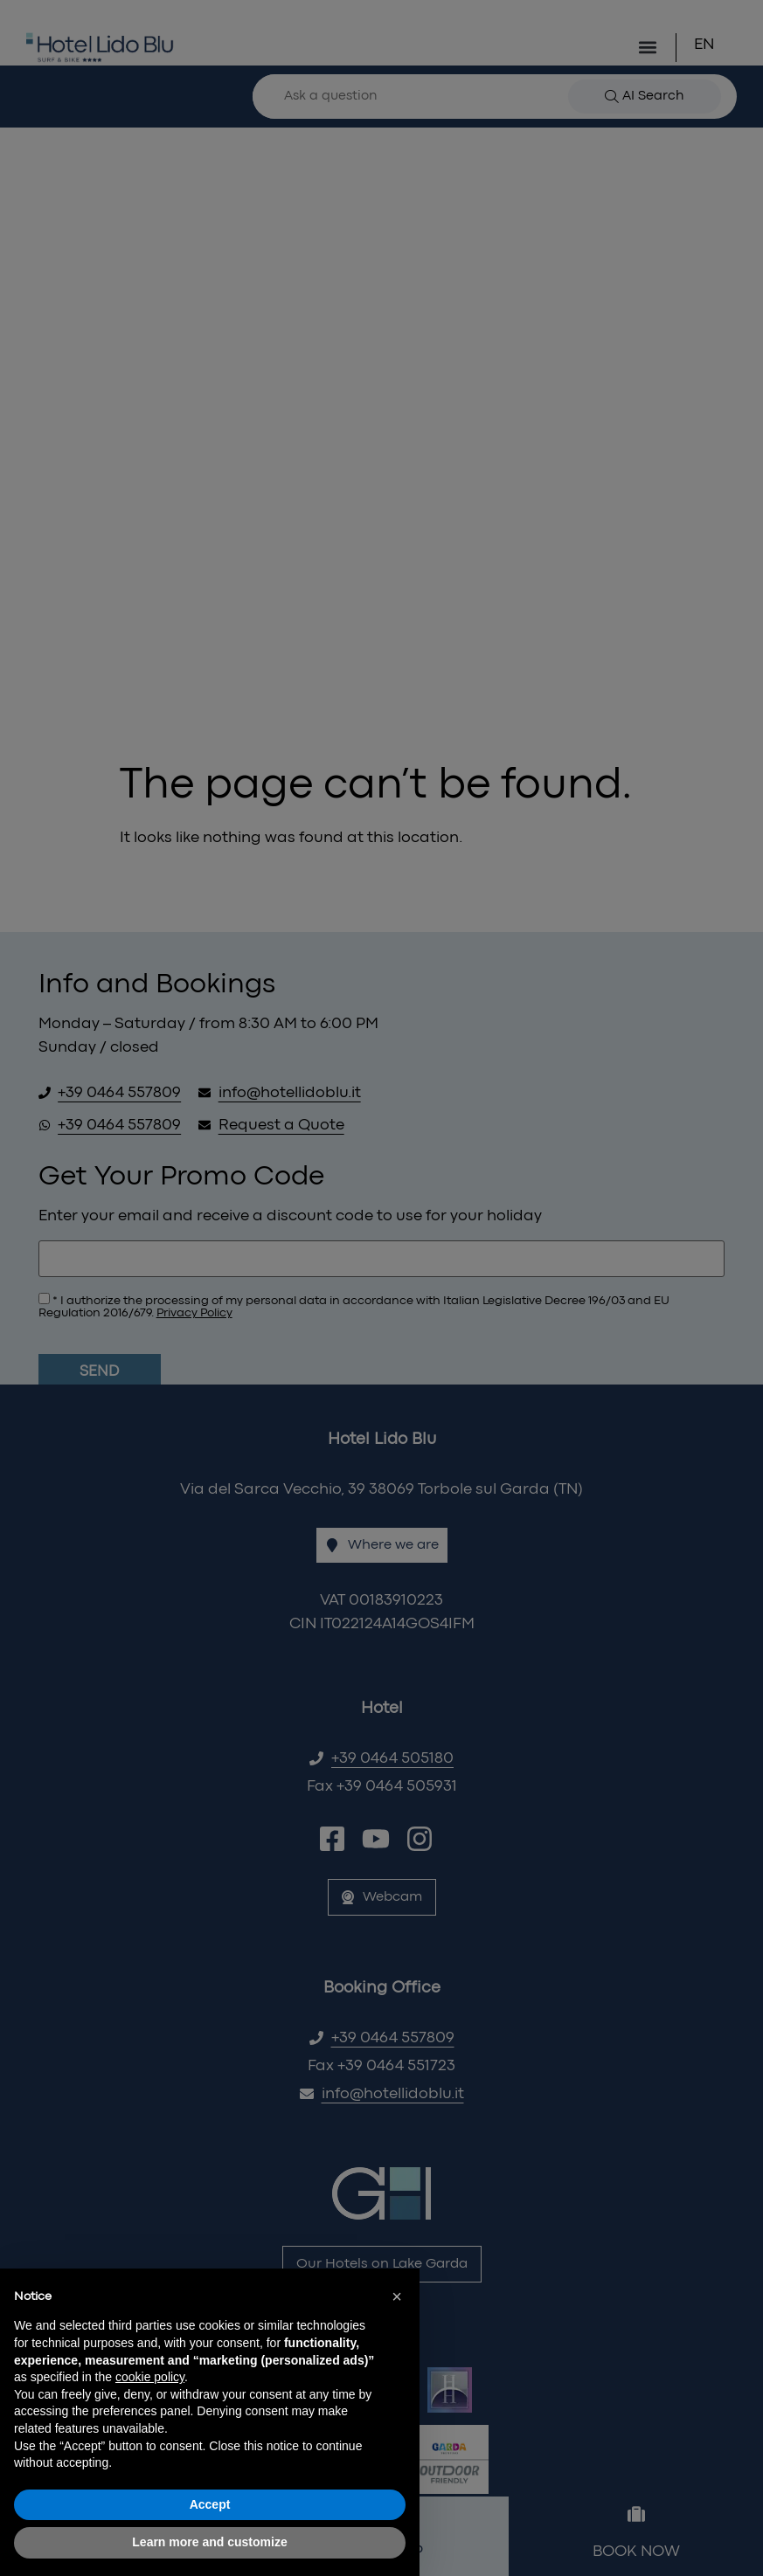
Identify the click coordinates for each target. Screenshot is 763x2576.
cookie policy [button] (149, 2377)
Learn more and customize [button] (209, 2542)
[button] (397, 2296)
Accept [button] (210, 2504)
